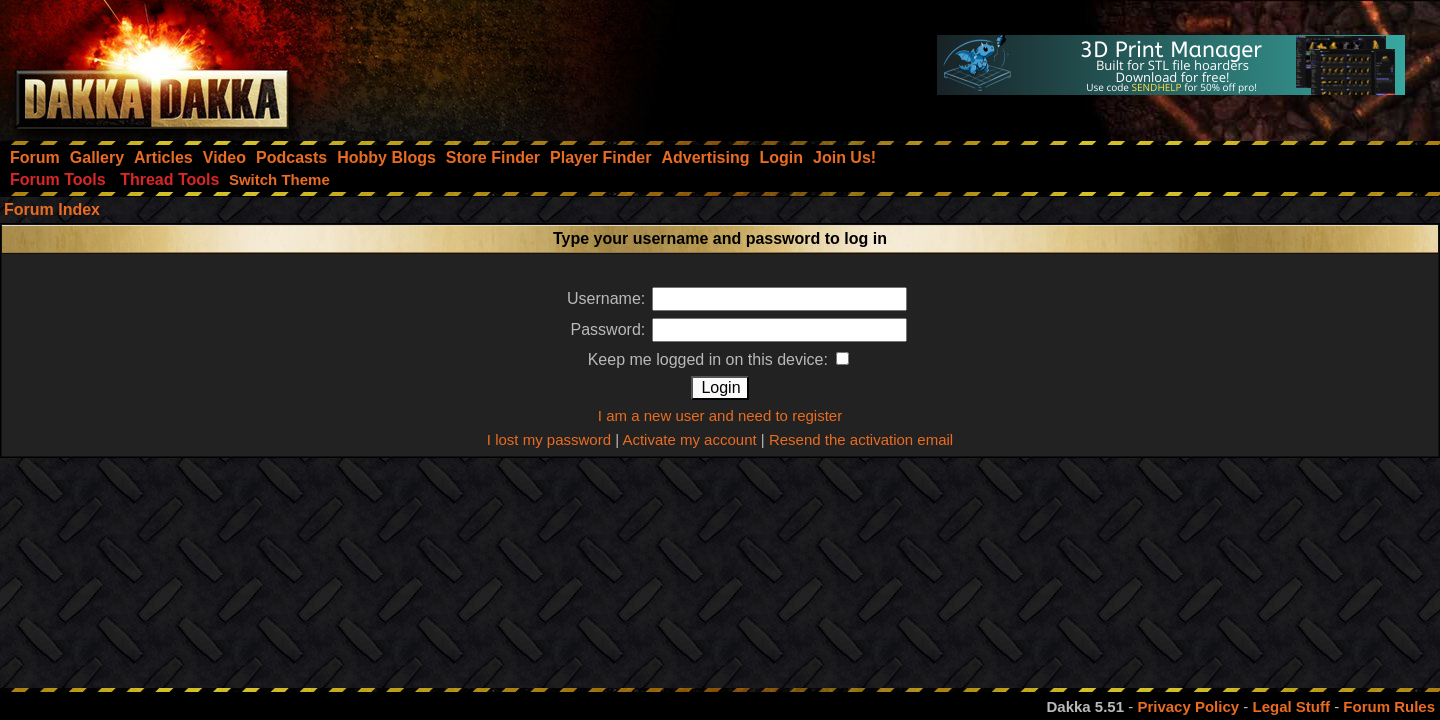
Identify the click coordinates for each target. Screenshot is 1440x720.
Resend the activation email (861, 439)
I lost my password (549, 439)
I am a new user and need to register (720, 415)
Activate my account (689, 439)
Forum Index (52, 209)
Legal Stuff (1291, 706)
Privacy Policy (1188, 706)
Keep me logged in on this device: (719, 359)
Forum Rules (1389, 706)
